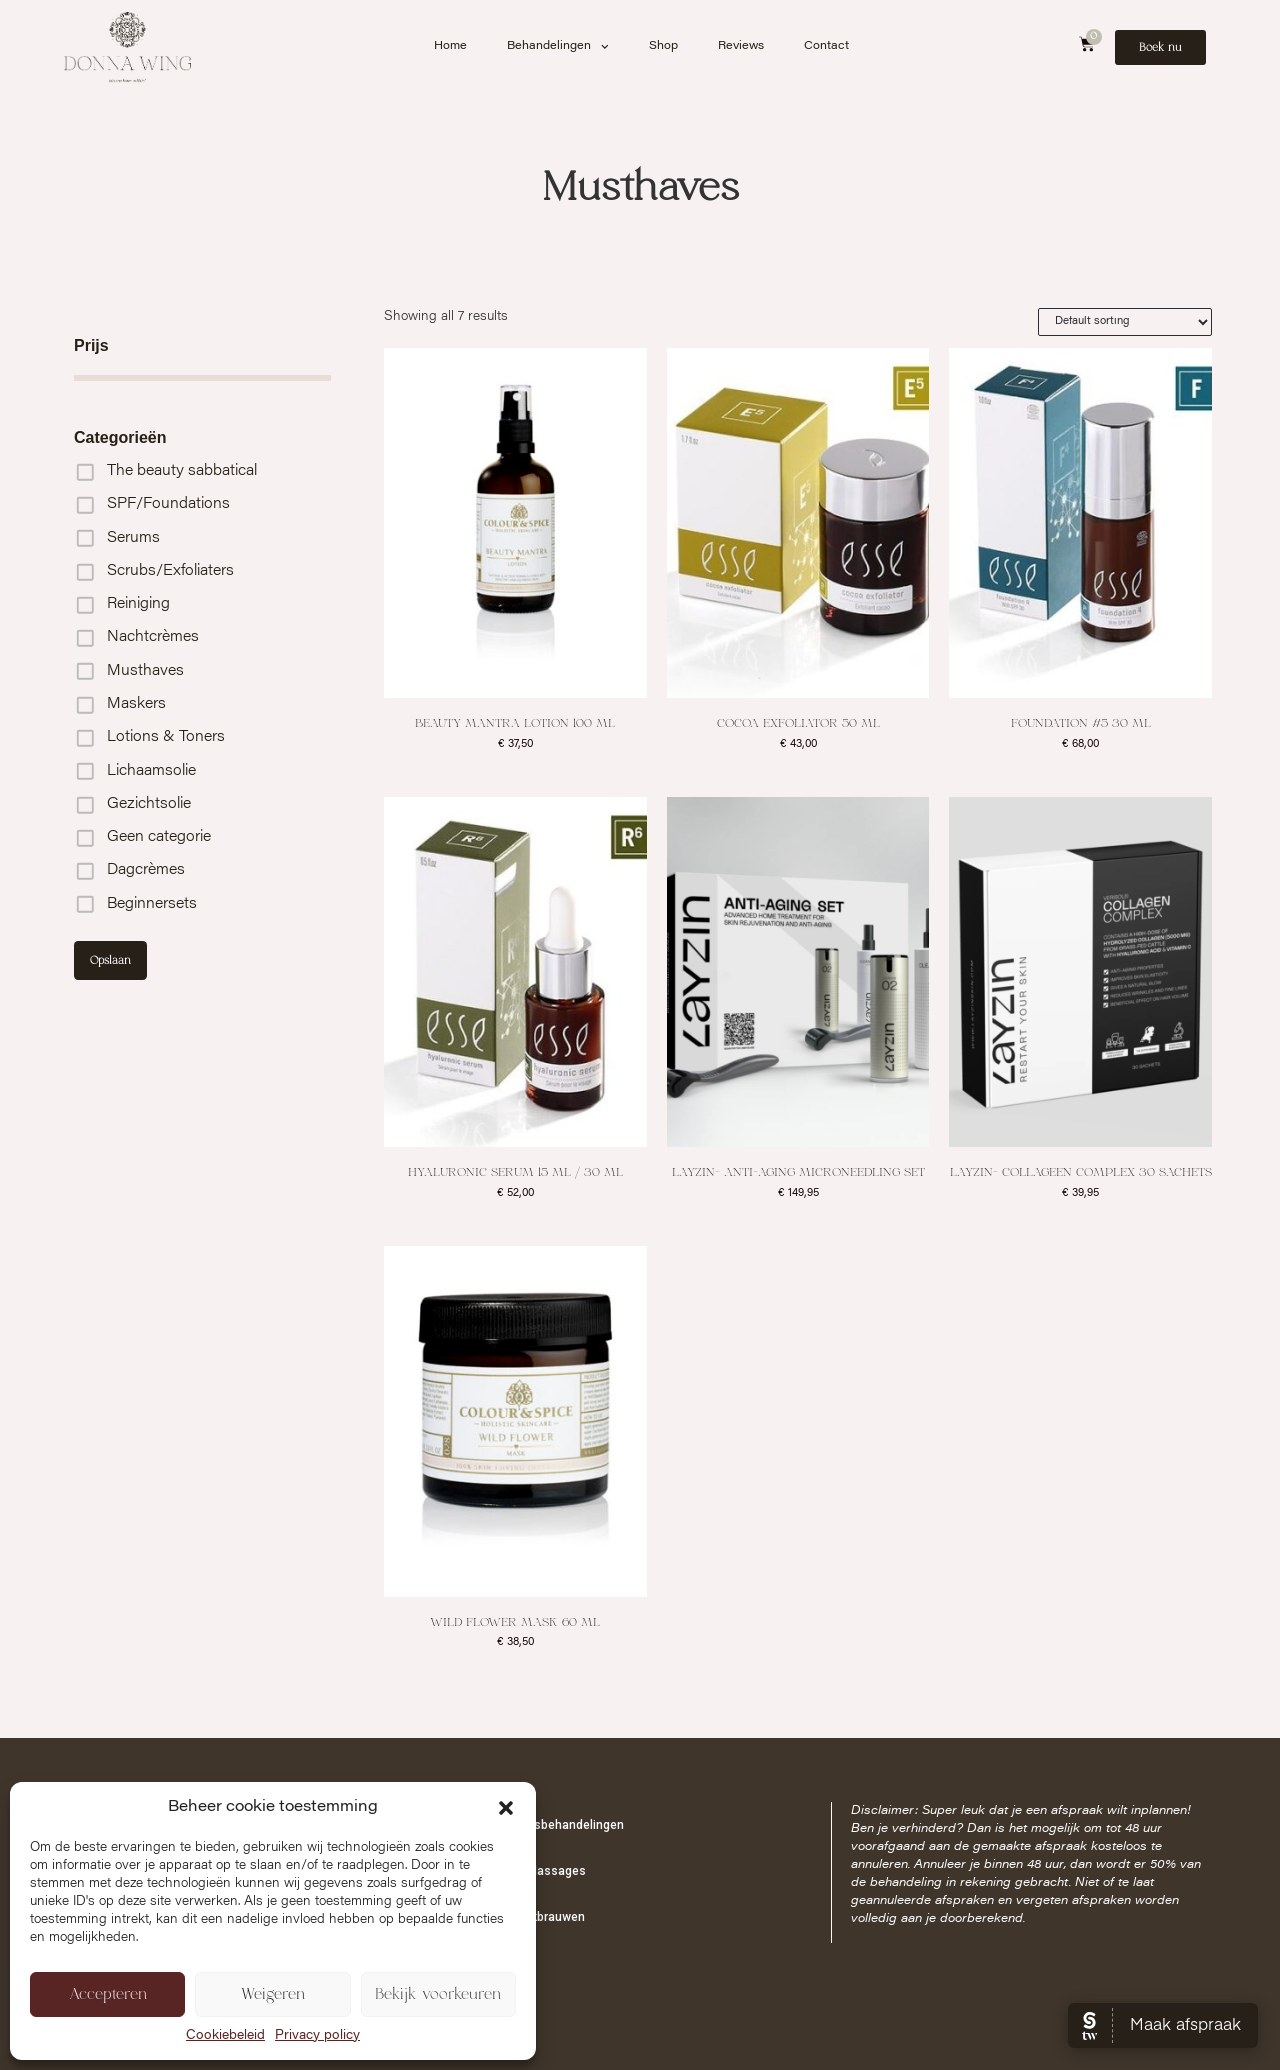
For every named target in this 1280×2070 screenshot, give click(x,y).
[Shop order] (1125, 322)
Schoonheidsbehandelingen (545, 1825)
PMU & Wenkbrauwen (526, 1917)
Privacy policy (317, 2036)
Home (450, 46)
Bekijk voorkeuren (438, 1994)
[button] (506, 1808)
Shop (663, 46)
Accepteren (108, 1994)
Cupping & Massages (526, 1871)
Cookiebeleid (225, 2036)
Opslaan (110, 960)
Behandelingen (558, 47)
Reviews (741, 46)
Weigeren (273, 1994)
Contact (826, 46)
